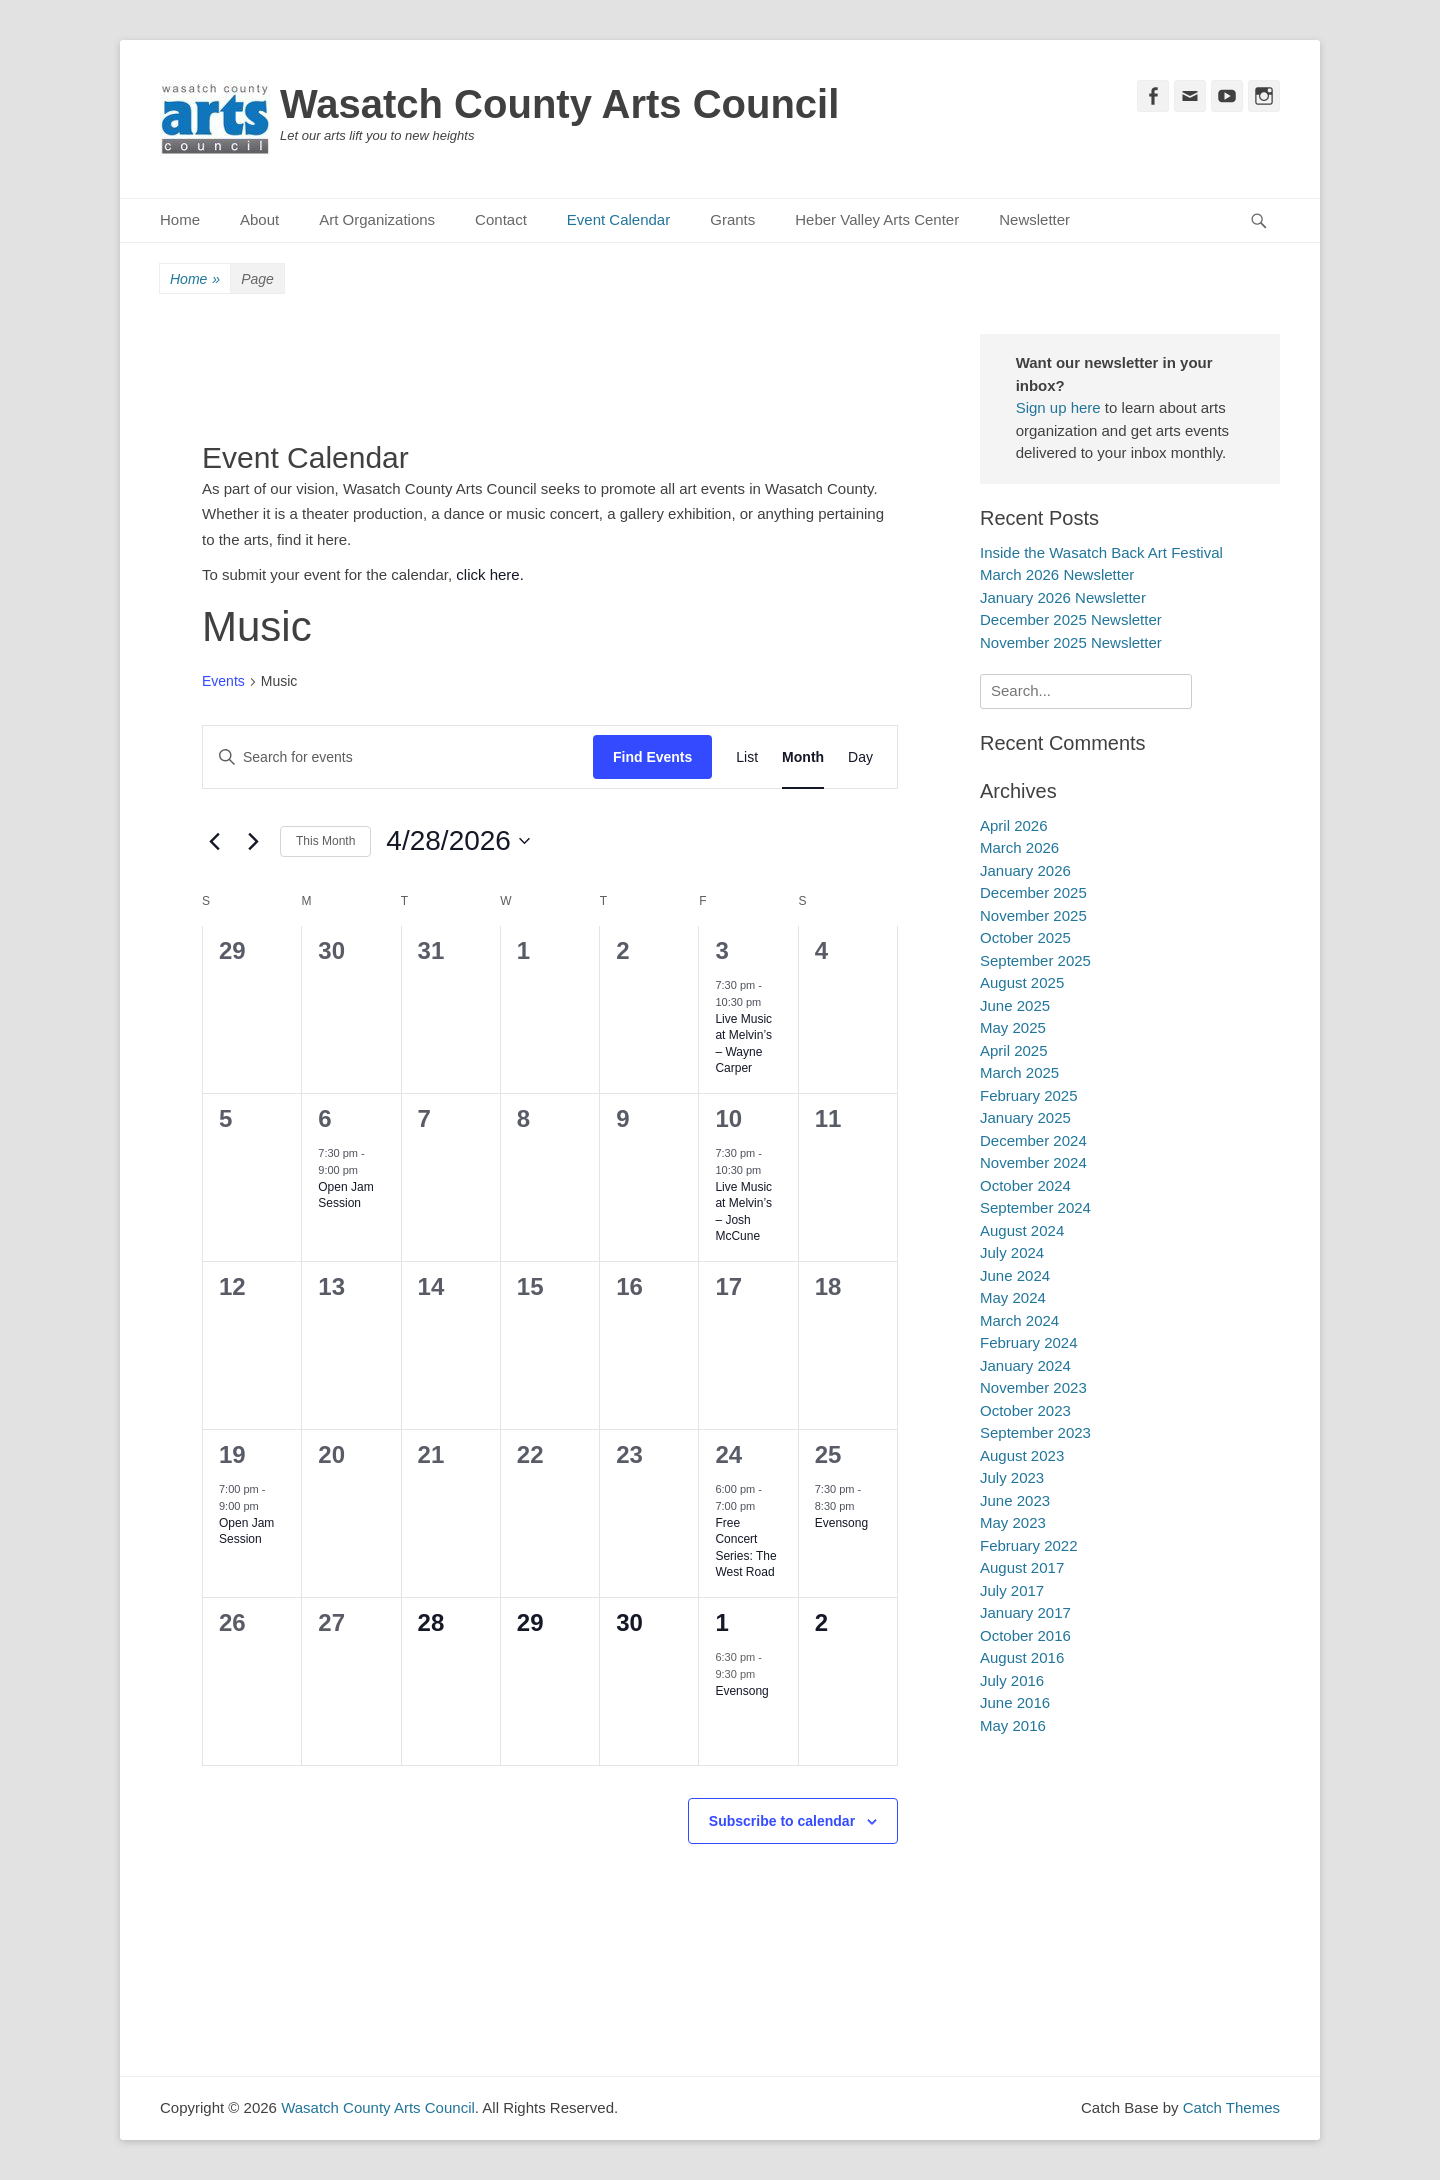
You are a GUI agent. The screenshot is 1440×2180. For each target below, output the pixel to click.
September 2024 (1035, 1207)
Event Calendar (618, 219)
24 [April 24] (728, 1454)
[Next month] (253, 841)
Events (223, 681)
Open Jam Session (345, 1195)
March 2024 (1019, 1320)
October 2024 (1025, 1185)
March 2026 (1019, 847)
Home (180, 219)
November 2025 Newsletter (1071, 642)
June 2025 (1015, 1005)
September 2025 (1035, 960)
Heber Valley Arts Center (877, 219)
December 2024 (1033, 1140)
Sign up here (1058, 407)
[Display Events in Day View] (860, 757)
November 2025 (1033, 915)
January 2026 (1025, 870)
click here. (490, 574)
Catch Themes (1231, 2107)
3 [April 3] (721, 950)
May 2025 (1013, 1027)
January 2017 (1025, 1612)
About (259, 219)
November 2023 (1033, 1387)
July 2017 (1012, 1590)
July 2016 (1012, 1680)
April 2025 (1014, 1050)
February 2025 (1029, 1095)
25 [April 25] (828, 1454)
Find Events (652, 757)
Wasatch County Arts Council (559, 104)
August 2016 (1022, 1657)
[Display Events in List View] (747, 757)
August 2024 (1022, 1230)
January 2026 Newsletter (1063, 597)
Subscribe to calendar (782, 1821)
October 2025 (1025, 937)
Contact (501, 219)
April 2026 (1014, 825)
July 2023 (1012, 1477)
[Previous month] (214, 841)
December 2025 (1033, 892)
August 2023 (1022, 1455)
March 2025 (1019, 1072)
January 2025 (1025, 1117)
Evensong (841, 1523)
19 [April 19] (232, 1454)
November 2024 (1033, 1162)
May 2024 (1013, 1297)
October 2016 (1025, 1635)
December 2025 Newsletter (1071, 619)
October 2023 (1025, 1410)
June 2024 (1015, 1275)
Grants (732, 219)
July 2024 (1012, 1252)
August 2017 (1022, 1567)
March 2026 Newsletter (1057, 574)
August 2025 (1022, 982)
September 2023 (1035, 1432)
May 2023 (1013, 1522)
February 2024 (1029, 1342)
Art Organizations (377, 219)
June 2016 (1015, 1702)
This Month (325, 841)
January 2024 (1025, 1365)
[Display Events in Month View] (803, 757)
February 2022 (1029, 1545)
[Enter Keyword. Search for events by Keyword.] (398, 757)
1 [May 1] (721, 1622)
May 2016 (1013, 1725)
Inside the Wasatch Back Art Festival (1101, 552)
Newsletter (1034, 219)
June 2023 (1015, 1500)
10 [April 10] (728, 1118)
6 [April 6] (324, 1118)
